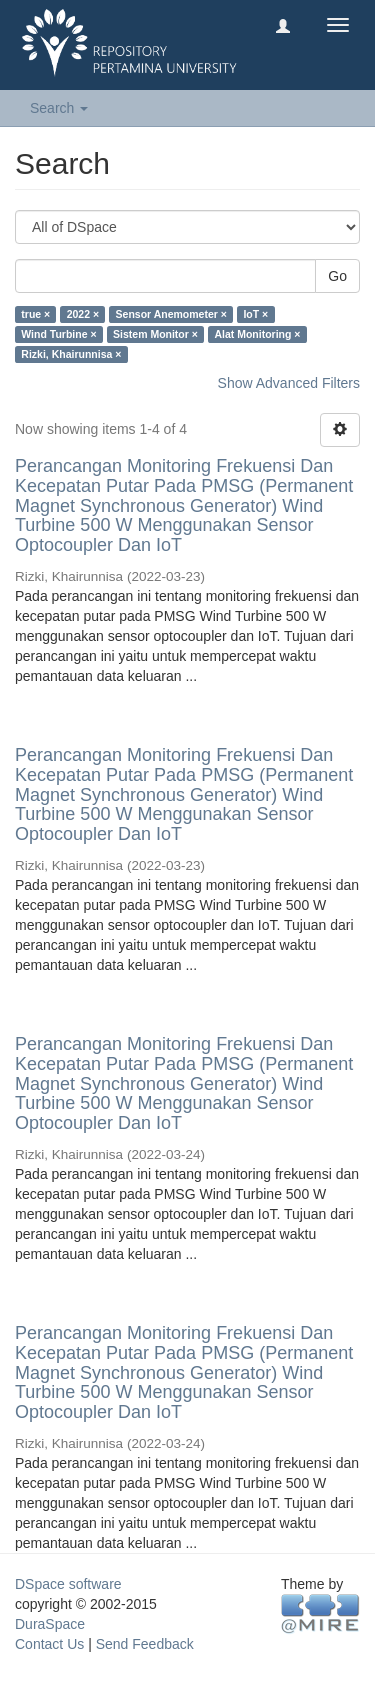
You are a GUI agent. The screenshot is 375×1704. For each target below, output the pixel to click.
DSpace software (68, 1584)
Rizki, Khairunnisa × (71, 354)
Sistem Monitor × (155, 334)
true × (35, 314)
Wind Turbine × (58, 334)
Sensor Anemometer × (171, 314)
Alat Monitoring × (257, 334)
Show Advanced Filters (289, 383)
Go (337, 276)
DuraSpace (50, 1624)
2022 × (83, 314)
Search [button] (59, 108)
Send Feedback (145, 1644)
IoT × (255, 314)
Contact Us (49, 1644)
